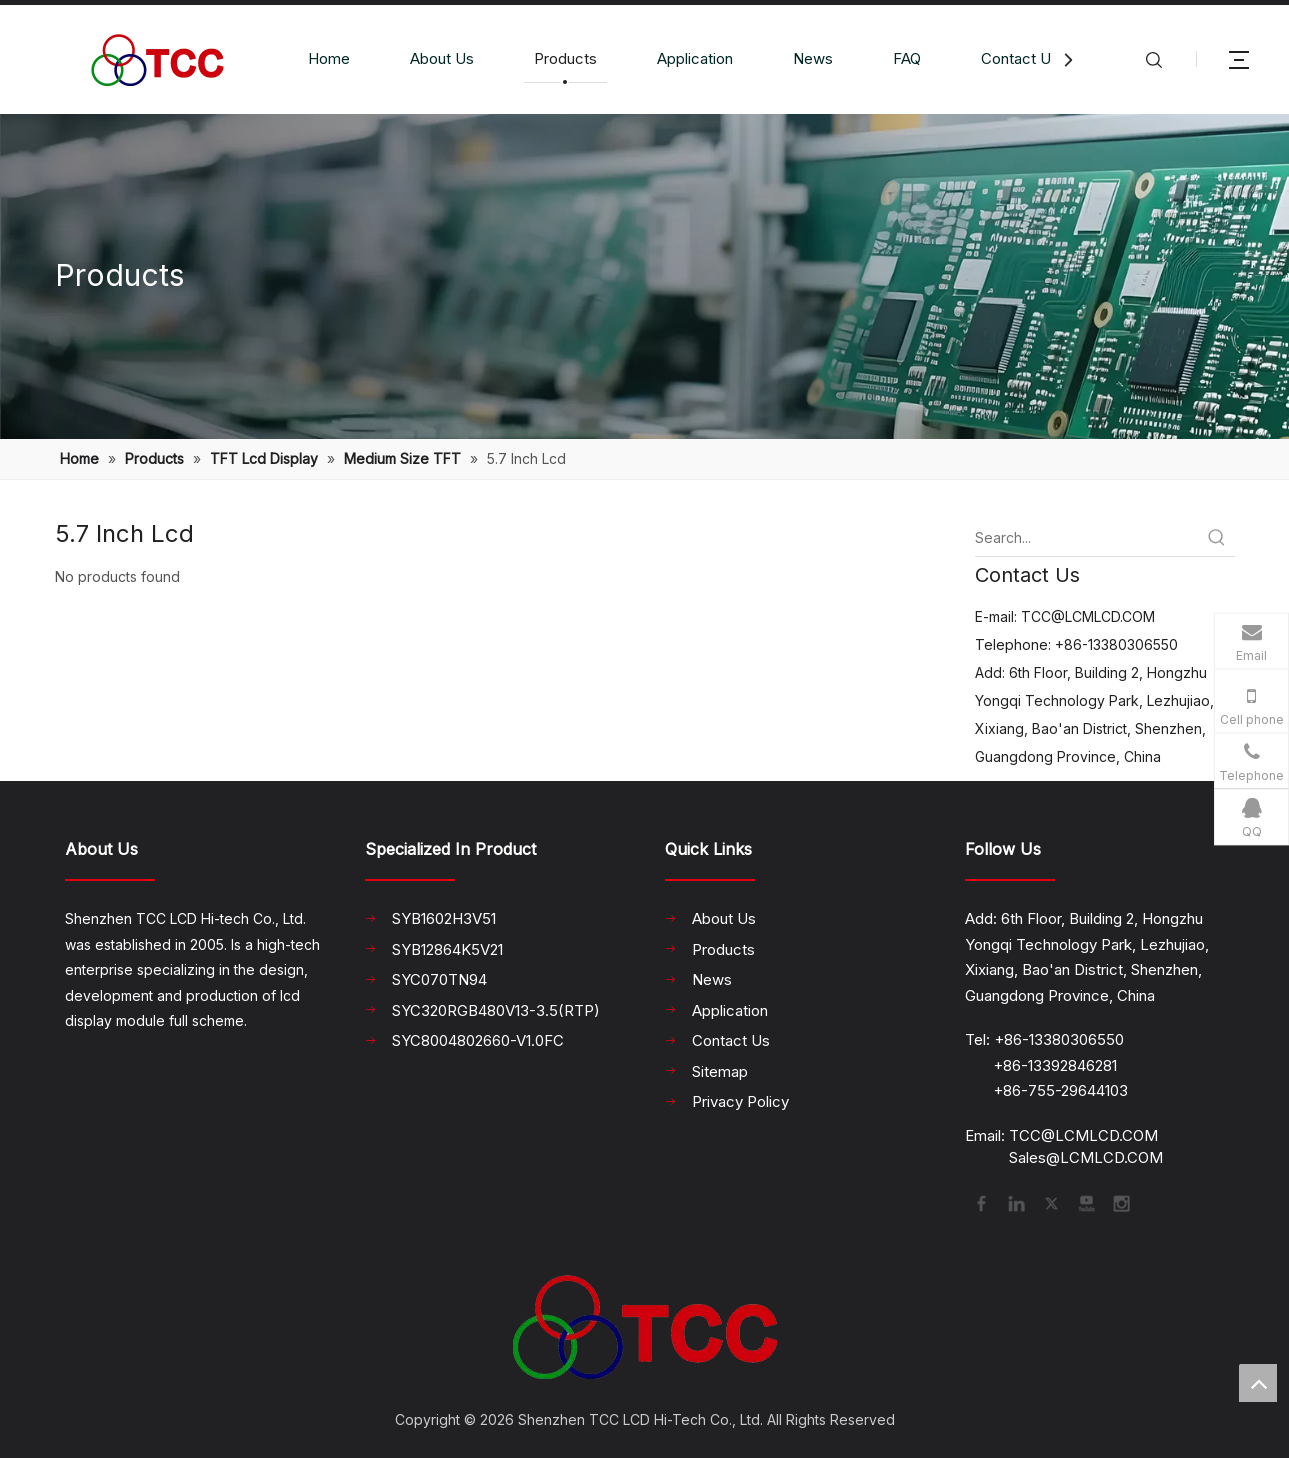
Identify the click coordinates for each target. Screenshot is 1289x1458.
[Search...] (1087, 538)
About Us (442, 58)
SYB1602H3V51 (444, 918)
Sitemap (720, 1071)
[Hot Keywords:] (1217, 538)
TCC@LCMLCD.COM (1088, 616)
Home (329, 58)
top (1258, 1383)
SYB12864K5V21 (447, 949)
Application (695, 58)
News (813, 58)
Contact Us (1020, 58)
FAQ (907, 58)
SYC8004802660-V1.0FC (478, 1040)
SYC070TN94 (439, 979)
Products (565, 58)
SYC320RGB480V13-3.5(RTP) (496, 1010)
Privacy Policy (740, 1101)
